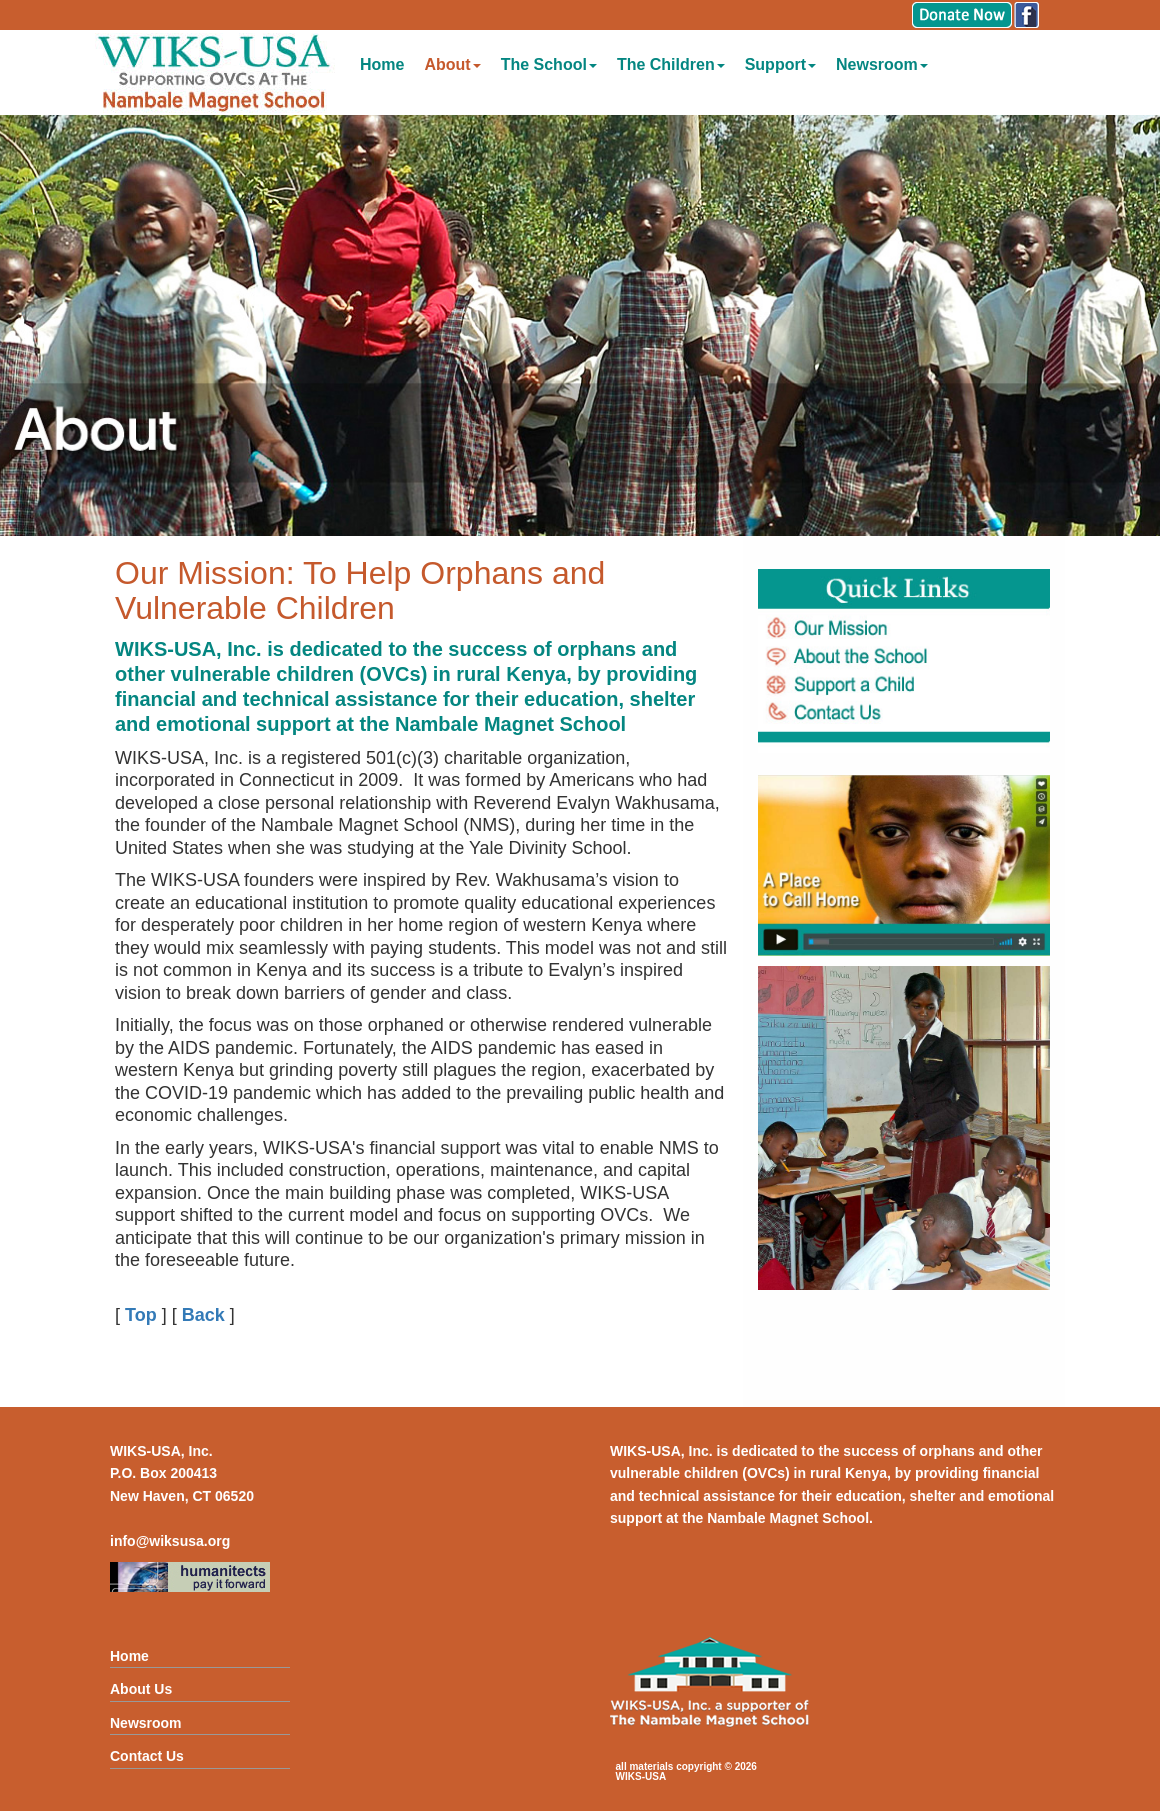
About (452, 64)
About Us (141, 1689)
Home (382, 64)
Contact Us (147, 1756)
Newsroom (882, 64)
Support (780, 64)
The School (549, 64)
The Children (671, 64)
